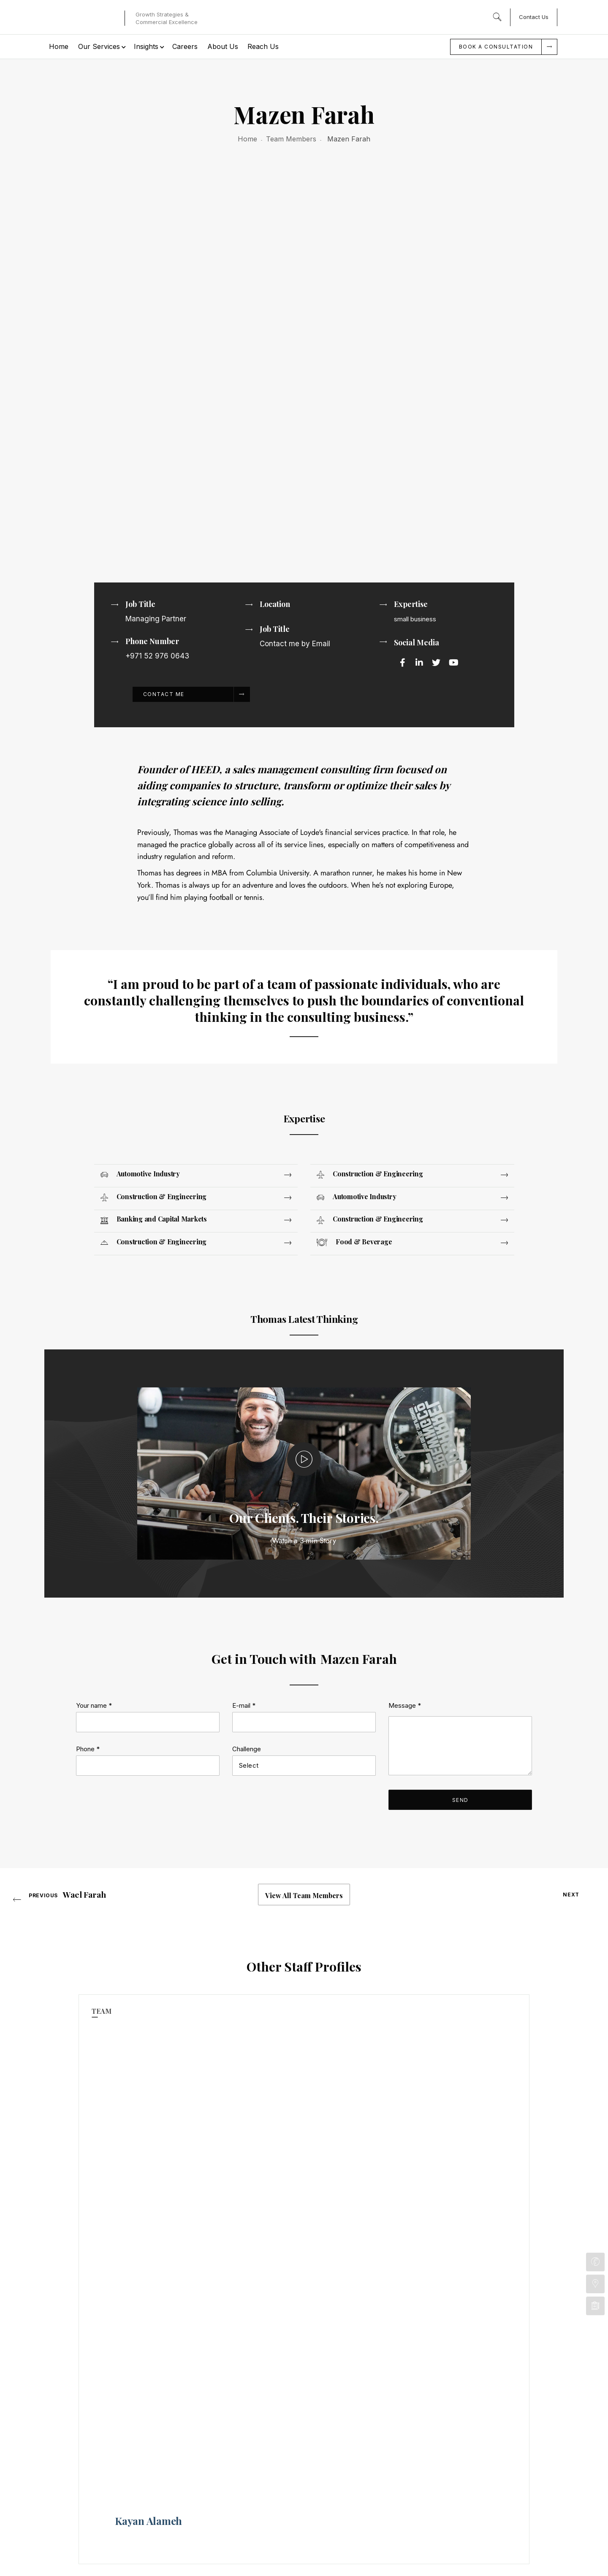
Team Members (291, 139)
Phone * (88, 1819)
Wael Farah (84, 1965)
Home (247, 139)
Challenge (246, 1819)
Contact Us (533, 17)
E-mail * (243, 1776)
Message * (404, 1776)
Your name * (94, 1776)
